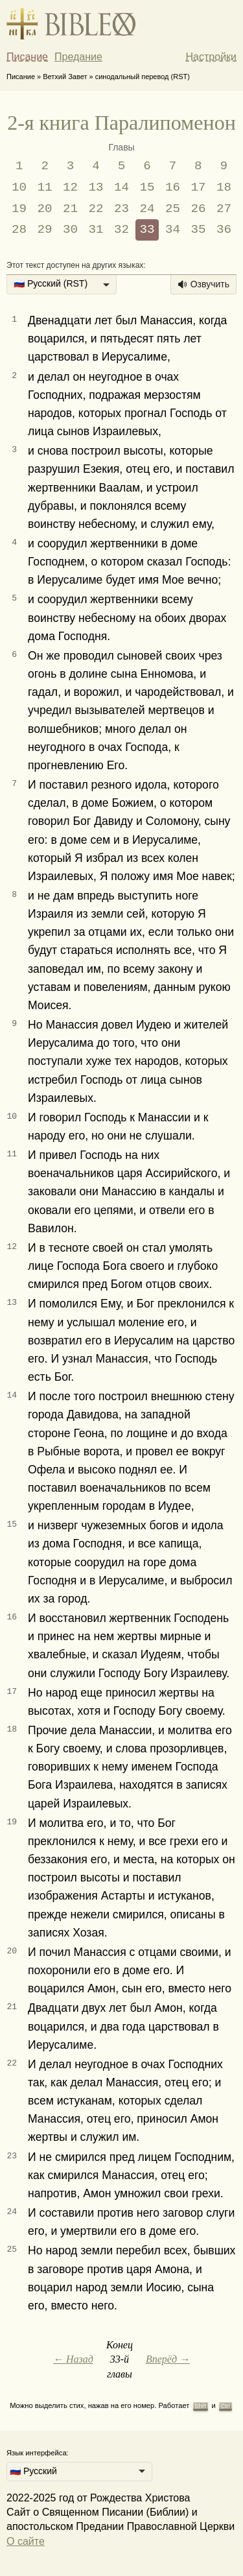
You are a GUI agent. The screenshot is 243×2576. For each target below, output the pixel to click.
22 (96, 209)
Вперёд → (168, 2359)
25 (172, 209)
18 (223, 187)
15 (146, 187)
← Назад (73, 2359)
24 (146, 209)
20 (45, 209)
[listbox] (61, 284)
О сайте (25, 2541)
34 (172, 229)
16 (172, 187)
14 (121, 187)
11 (45, 187)
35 (198, 229)
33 (146, 229)
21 (70, 209)
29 (45, 229)
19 (19, 209)
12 (70, 187)
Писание (27, 56)
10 (19, 187)
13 (96, 187)
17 (198, 187)
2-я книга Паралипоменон (121, 122)
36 (223, 229)
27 (223, 209)
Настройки (211, 56)
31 (96, 229)
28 (19, 229)
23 (121, 209)
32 (121, 229)
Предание (78, 56)
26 (198, 209)
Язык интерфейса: (37, 2453)
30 (70, 229)
